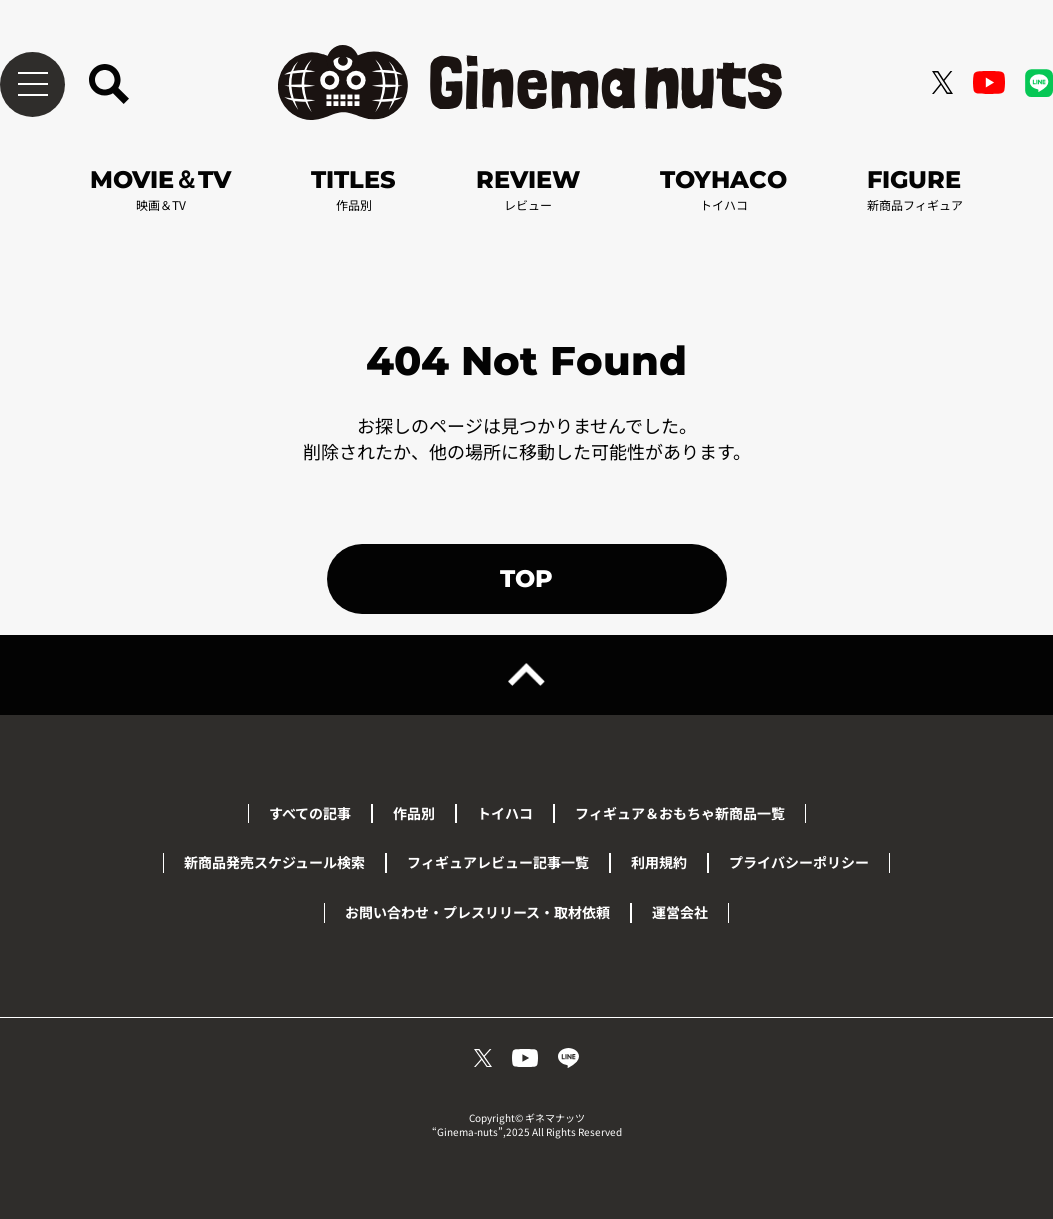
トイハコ (505, 813)
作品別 (414, 813)
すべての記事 (310, 813)
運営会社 (680, 912)
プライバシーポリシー (799, 862)
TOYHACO (723, 189)
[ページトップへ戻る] (526, 675)
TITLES (353, 189)
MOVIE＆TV (160, 189)
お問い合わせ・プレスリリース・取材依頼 (477, 912)
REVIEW (528, 189)
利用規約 (659, 862)
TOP (526, 578)
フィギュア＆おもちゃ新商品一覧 (680, 813)
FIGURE (915, 189)
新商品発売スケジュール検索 (274, 862)
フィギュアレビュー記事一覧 (498, 862)
